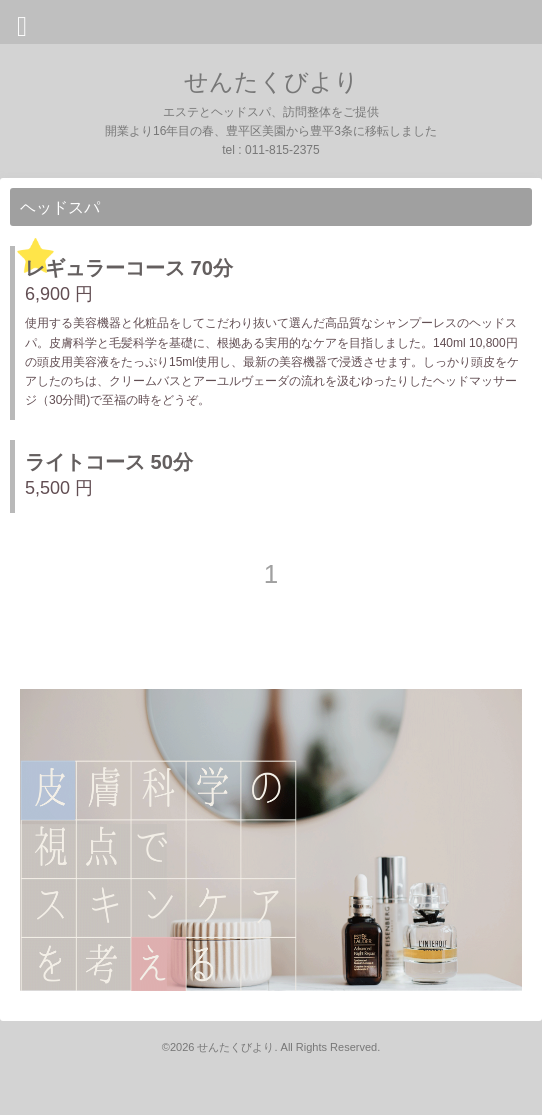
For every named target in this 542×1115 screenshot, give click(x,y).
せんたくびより (271, 81)
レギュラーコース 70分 (129, 268)
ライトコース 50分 (109, 462)
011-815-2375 (282, 150)
